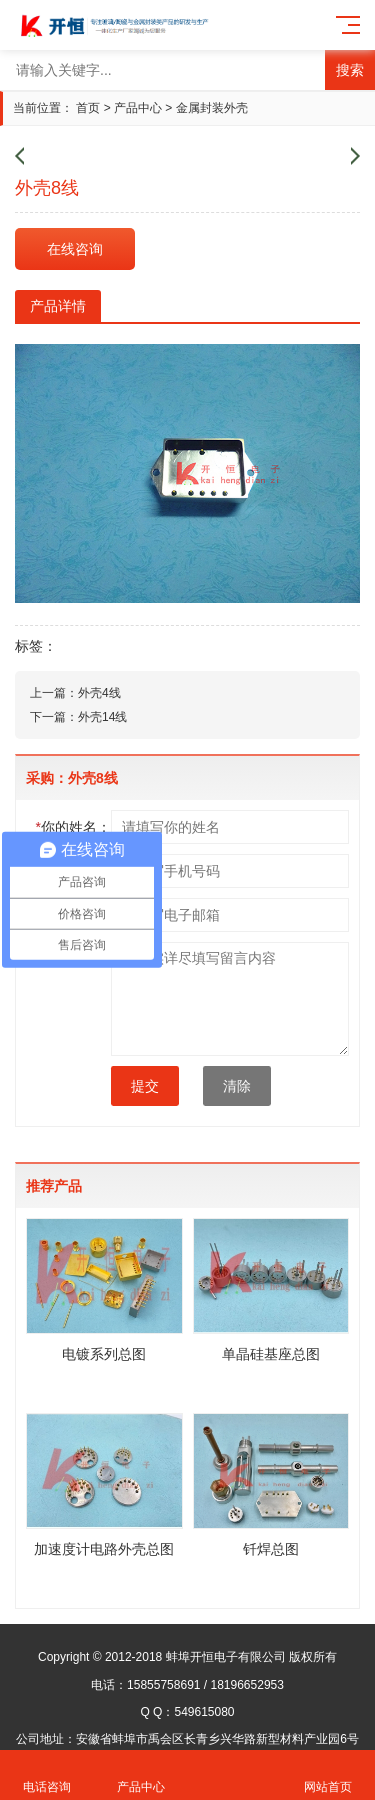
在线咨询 (75, 249)
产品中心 (138, 108)
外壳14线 (102, 717)
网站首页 (328, 1775)
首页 (88, 108)
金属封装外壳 (212, 108)
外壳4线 (99, 693)
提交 (145, 1086)
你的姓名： (73, 827)
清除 (237, 1086)
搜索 (350, 70)
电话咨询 (47, 1775)
